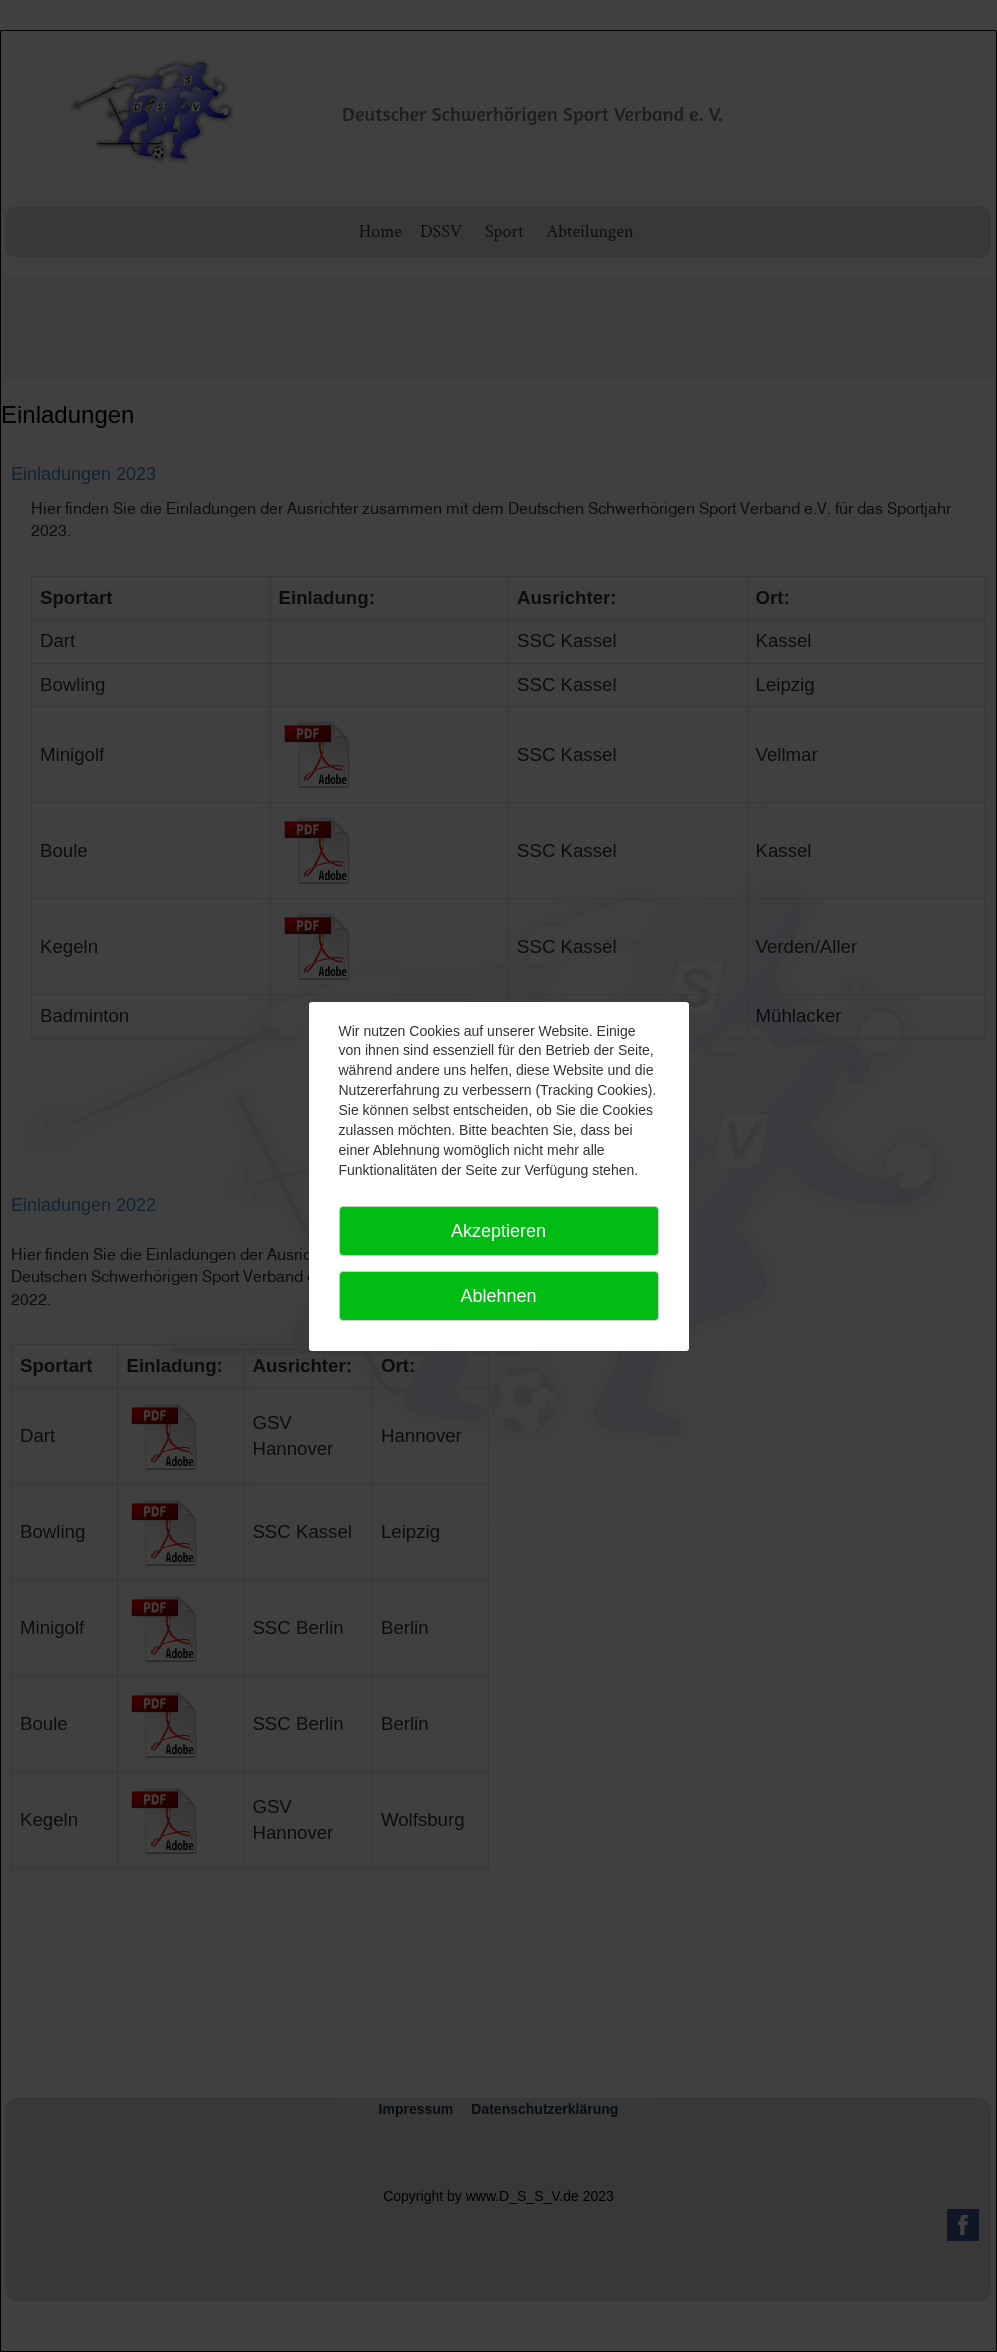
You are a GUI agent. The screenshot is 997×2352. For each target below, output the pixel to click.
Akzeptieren (498, 1231)
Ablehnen (498, 1296)
